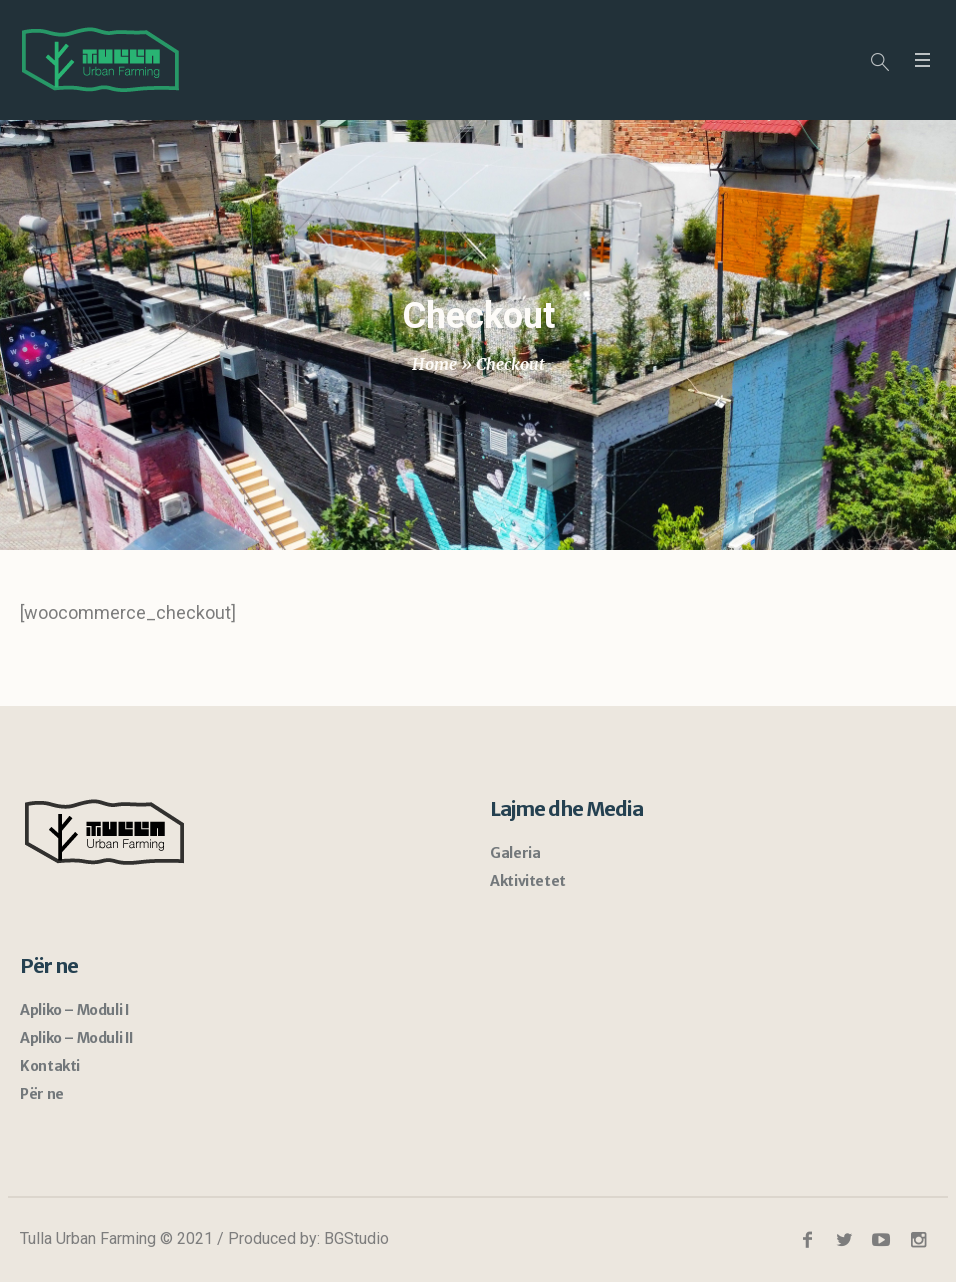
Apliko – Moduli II (77, 1038)
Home (434, 364)
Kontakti (50, 1066)
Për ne (42, 1094)
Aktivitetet (528, 881)
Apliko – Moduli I (74, 1010)
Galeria (515, 853)
